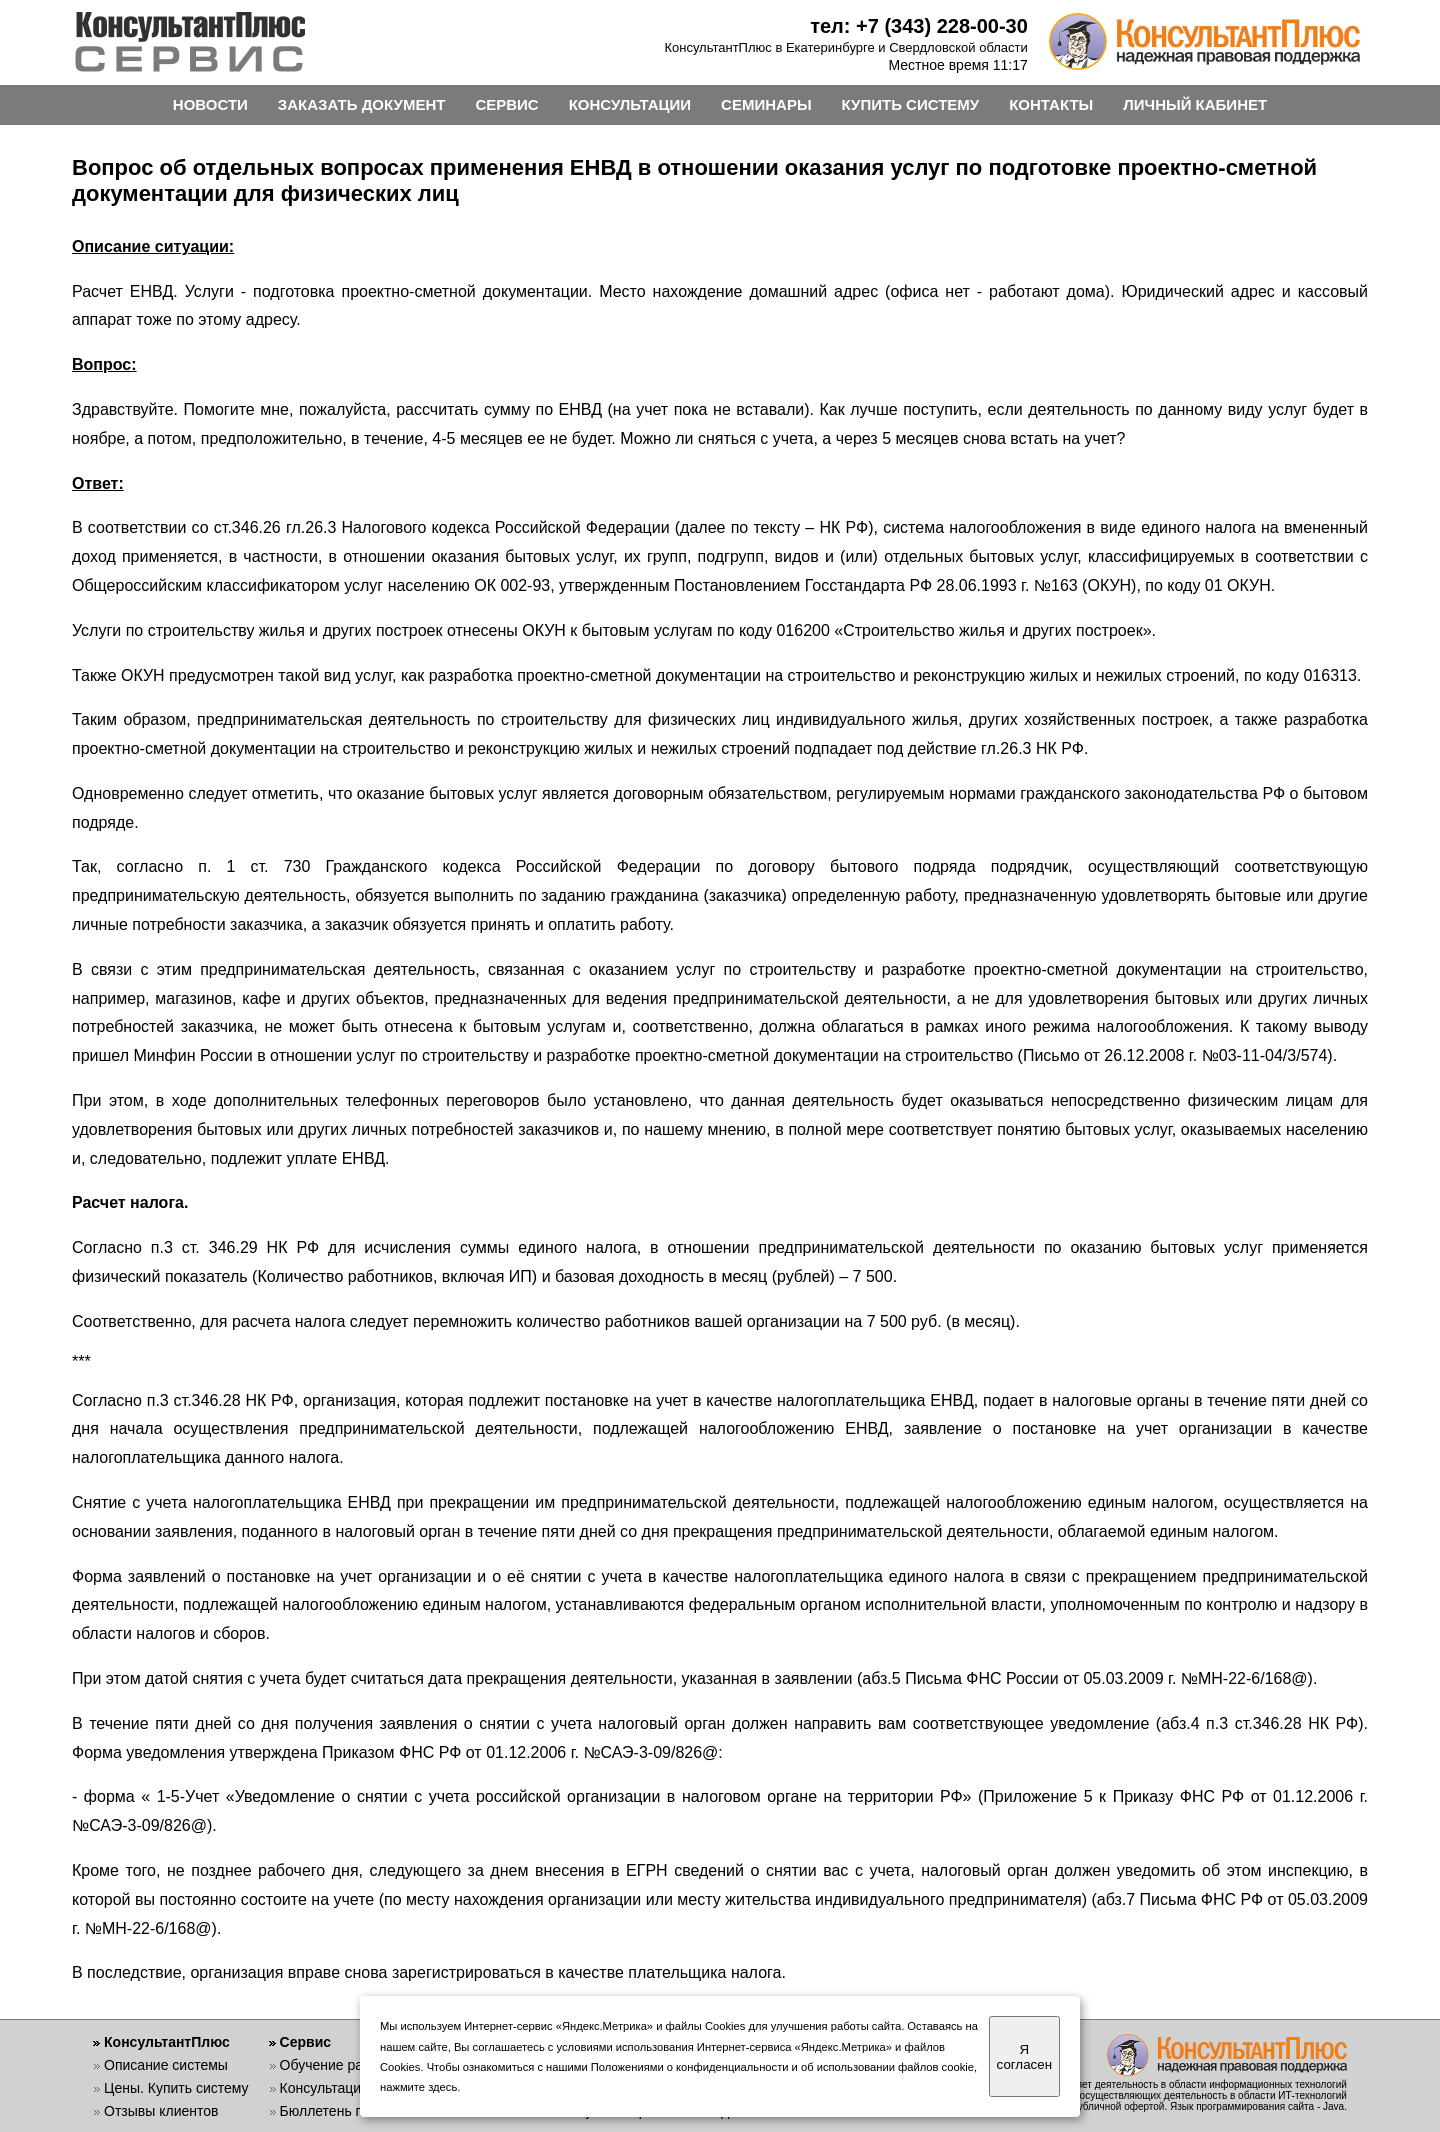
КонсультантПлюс (167, 2042)
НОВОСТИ (210, 104)
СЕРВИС (506, 104)
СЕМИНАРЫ (766, 104)
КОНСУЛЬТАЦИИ (630, 104)
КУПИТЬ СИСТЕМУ (911, 104)
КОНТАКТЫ (1051, 104)
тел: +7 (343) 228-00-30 (919, 26)
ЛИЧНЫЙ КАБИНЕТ (1195, 104)
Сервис (305, 2042)
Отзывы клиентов (161, 2111)
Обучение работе (336, 2065)
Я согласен (1024, 2057)
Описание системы (166, 2065)
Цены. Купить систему (176, 2088)
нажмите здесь (418, 2087)
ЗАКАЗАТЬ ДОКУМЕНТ (362, 104)
